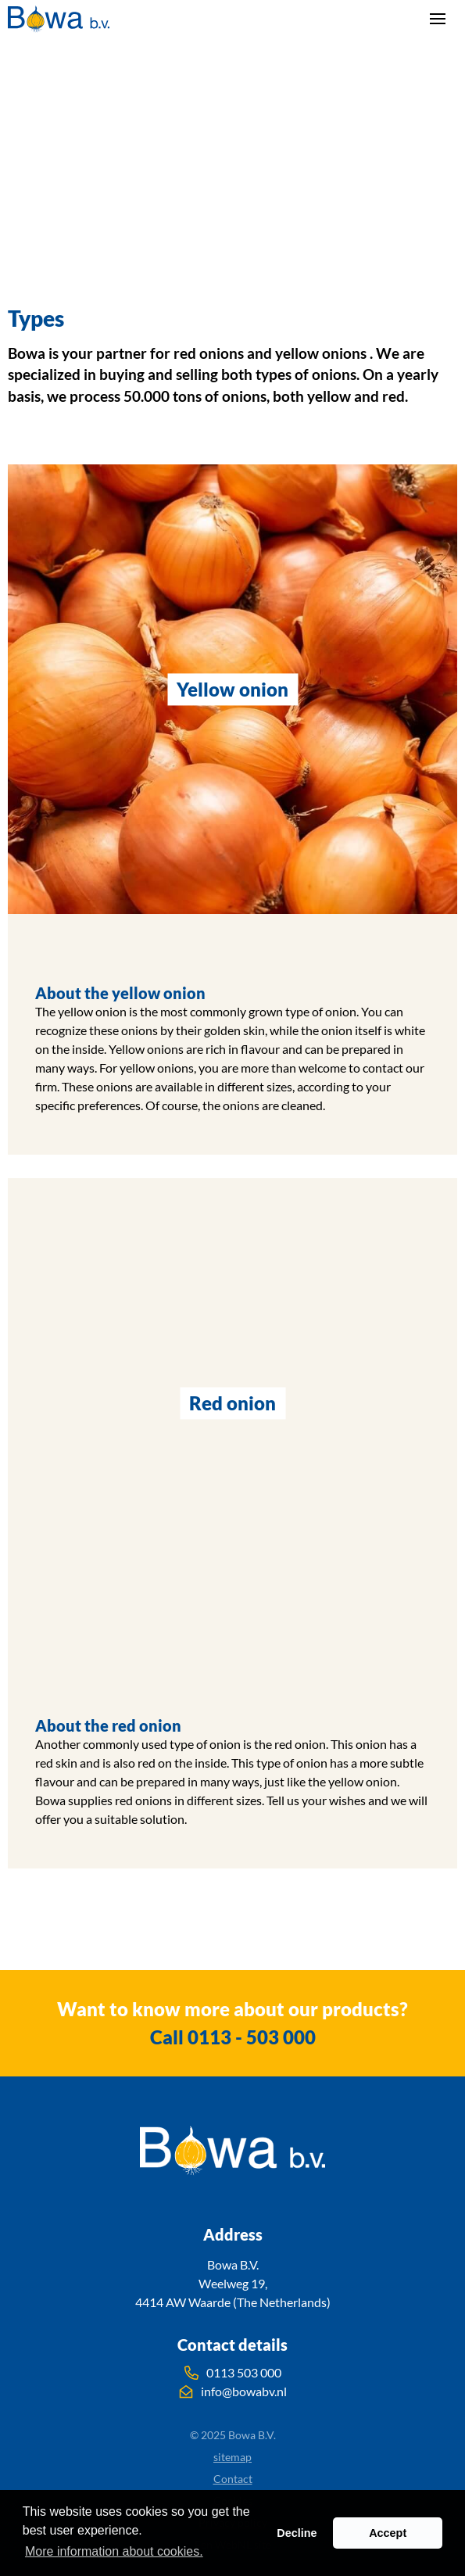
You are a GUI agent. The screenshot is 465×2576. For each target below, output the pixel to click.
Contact (232, 2478)
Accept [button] (387, 2533)
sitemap (232, 2456)
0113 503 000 (232, 2373)
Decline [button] (297, 2533)
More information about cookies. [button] (114, 2551)
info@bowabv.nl (233, 2391)
